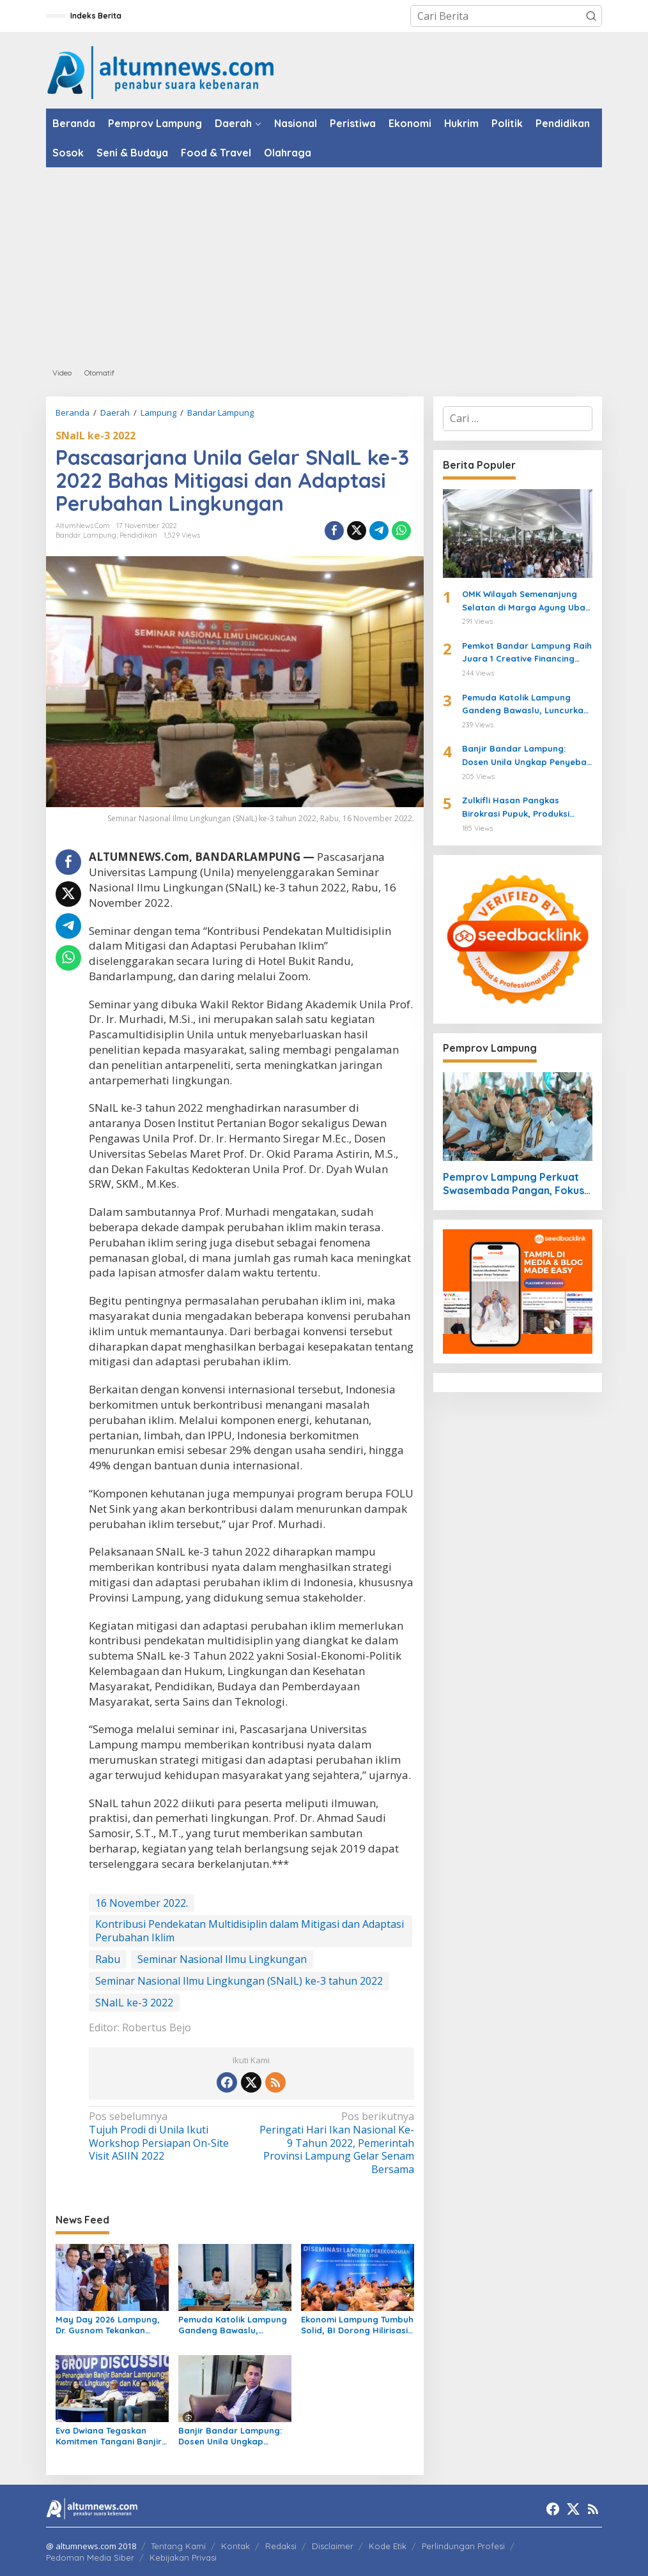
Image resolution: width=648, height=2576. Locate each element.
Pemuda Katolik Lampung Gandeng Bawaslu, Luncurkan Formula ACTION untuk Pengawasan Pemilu (232, 2325)
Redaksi (281, 2546)
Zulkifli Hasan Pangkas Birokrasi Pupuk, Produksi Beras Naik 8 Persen (515, 808)
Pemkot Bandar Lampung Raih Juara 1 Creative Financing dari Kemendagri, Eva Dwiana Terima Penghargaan (527, 653)
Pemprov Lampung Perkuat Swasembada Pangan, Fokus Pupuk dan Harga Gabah (513, 1184)
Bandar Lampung (86, 535)
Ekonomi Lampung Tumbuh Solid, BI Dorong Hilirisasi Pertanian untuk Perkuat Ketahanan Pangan (357, 2325)
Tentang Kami (178, 2546)
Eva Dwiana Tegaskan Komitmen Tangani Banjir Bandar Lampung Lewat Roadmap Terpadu (109, 2436)
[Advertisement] (324, 263)
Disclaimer (332, 2546)
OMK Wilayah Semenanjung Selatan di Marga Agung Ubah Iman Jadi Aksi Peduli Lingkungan (526, 601)
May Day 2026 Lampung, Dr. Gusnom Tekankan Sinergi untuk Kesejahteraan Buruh (108, 2325)
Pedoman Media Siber (90, 2557)
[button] (591, 16)
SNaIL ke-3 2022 (95, 435)
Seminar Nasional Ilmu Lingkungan (222, 1959)
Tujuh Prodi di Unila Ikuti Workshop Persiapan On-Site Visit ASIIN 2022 (167, 2136)
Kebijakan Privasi (183, 2557)
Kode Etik (387, 2546)
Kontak (235, 2546)
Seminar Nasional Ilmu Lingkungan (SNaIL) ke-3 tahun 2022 (239, 1981)
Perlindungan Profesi (463, 2546)
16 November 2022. (141, 1903)
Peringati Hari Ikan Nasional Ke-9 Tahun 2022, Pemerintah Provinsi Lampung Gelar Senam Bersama (335, 2143)
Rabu (107, 1959)
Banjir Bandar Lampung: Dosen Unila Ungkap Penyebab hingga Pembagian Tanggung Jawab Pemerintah (230, 2436)
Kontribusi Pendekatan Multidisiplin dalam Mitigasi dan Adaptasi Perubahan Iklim (249, 1930)
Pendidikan (138, 535)
